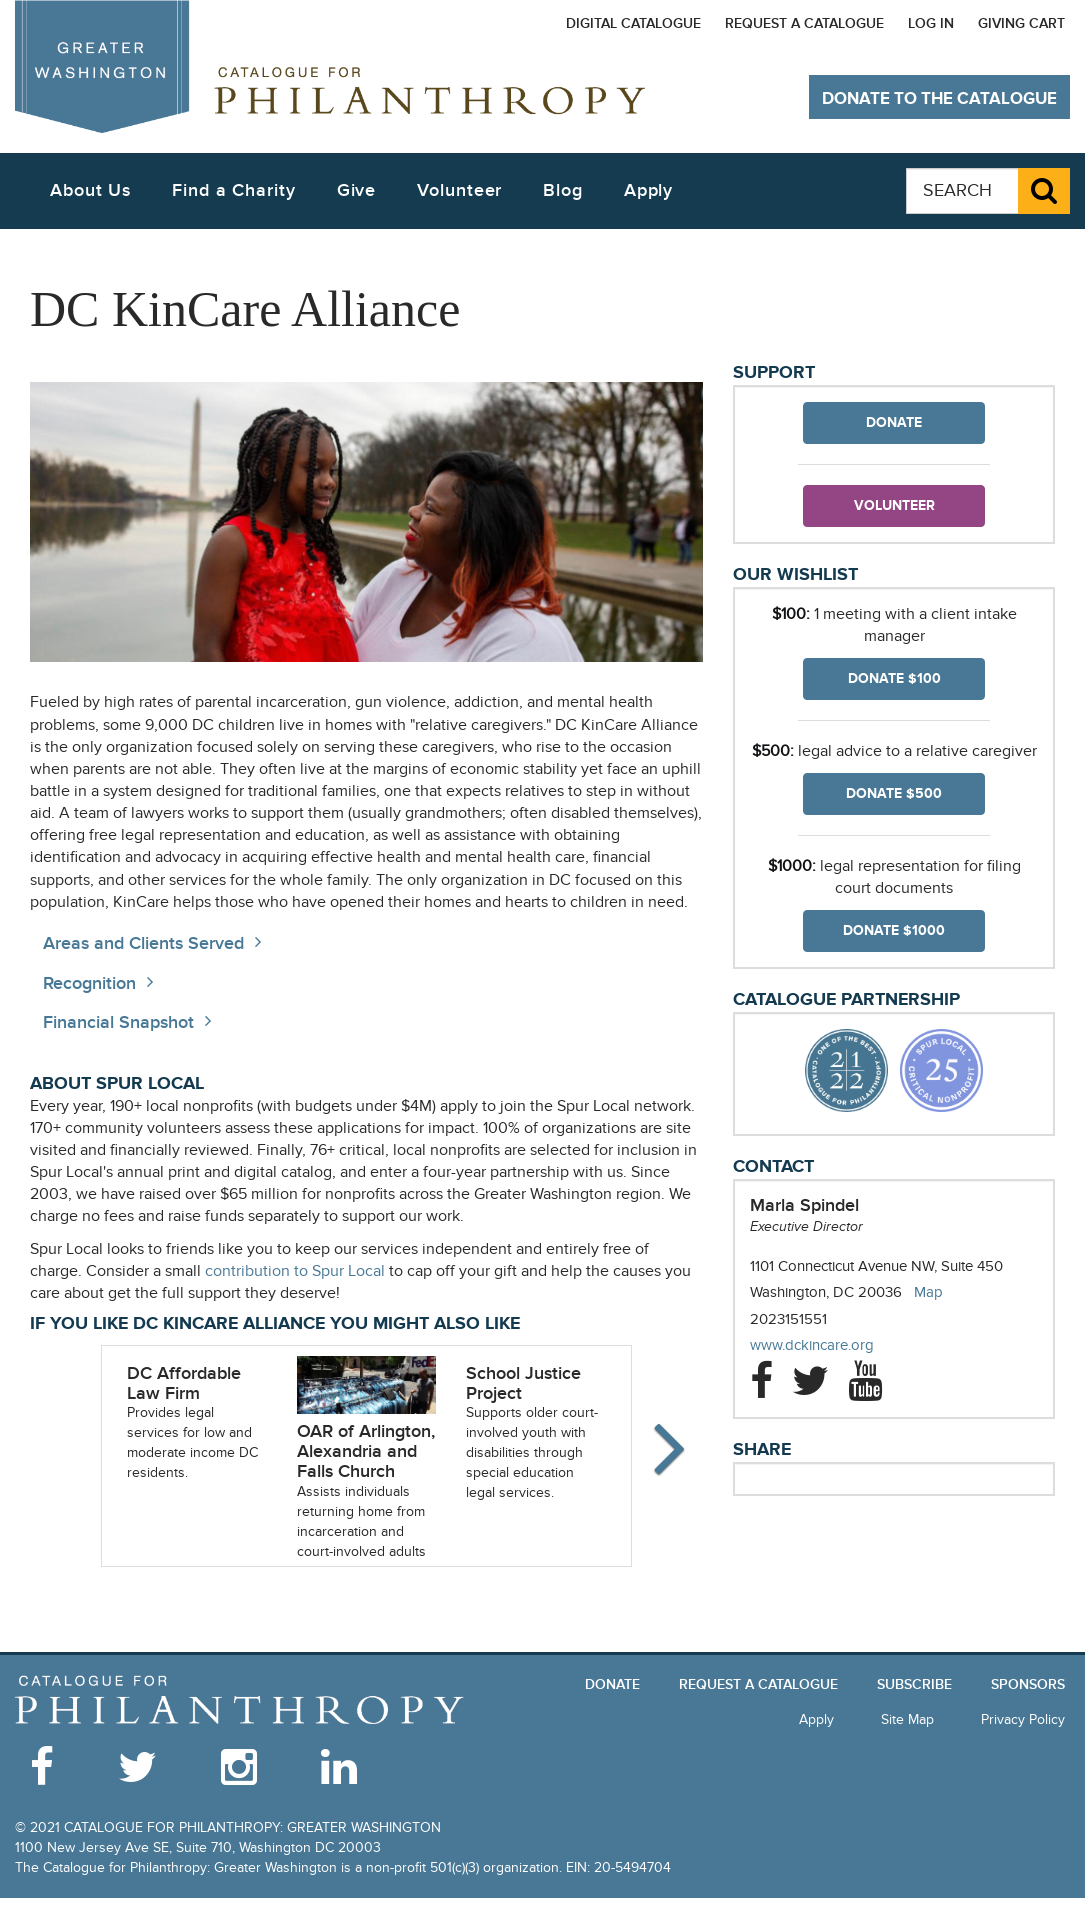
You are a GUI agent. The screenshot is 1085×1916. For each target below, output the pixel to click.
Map (928, 1292)
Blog (563, 190)
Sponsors (1028, 1684)
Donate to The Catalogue (939, 99)
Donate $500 (894, 793)
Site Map (907, 1719)
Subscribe (914, 1684)
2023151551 (788, 1319)
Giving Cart (1021, 23)
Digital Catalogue (633, 23)
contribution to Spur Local (295, 1271)
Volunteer (894, 505)
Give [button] (357, 190)
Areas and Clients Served (143, 943)
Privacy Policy (1023, 1719)
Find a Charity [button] (234, 190)
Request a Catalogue (804, 23)
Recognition (89, 983)
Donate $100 (894, 678)
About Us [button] (90, 190)
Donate (894, 422)
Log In (931, 23)
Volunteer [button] (459, 190)
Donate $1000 (894, 930)
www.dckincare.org (832, 1345)
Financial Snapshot (118, 1022)
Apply (649, 190)
